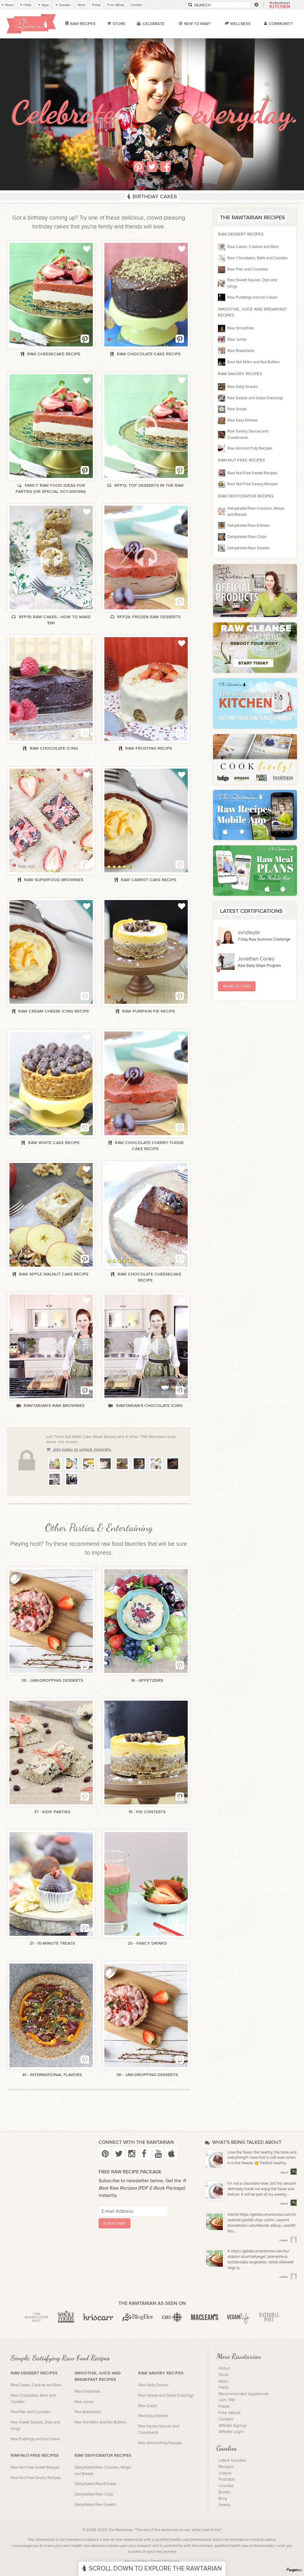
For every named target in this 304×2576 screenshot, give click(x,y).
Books (224, 2492)
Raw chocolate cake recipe (146, 354)
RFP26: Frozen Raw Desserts (146, 616)
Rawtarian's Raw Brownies (51, 1405)
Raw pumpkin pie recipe (146, 1011)
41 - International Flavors (52, 2074)
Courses (226, 2485)
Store (223, 2374)
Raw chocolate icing (51, 748)
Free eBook (230, 2412)
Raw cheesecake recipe (51, 354)
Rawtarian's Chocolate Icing (145, 1405)
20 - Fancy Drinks (147, 1943)
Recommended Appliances (244, 2393)
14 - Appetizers (147, 1680)
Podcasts (227, 2479)
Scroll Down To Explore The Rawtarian (152, 2568)
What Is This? (237, 986)
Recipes (226, 2466)
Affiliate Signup (232, 2425)
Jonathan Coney (256, 959)
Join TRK (227, 2400)
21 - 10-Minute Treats (52, 1943)
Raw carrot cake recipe (146, 879)
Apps (223, 2381)
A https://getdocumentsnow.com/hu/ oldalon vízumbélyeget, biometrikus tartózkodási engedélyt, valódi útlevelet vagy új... (260, 2259)
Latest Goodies (232, 2460)
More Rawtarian (238, 2356)
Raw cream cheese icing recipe (51, 1011)
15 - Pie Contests (147, 1811)
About (224, 2368)
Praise (224, 2406)
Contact (226, 2419)
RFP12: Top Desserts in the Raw (146, 485)
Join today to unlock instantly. (78, 1449)
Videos (225, 2473)
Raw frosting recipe (146, 748)
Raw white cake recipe (51, 1142)
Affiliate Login (231, 2431)
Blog (223, 2498)
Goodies (226, 2447)
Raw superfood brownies (51, 879)
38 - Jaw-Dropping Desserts (52, 1680)
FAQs (224, 2387)
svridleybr (249, 933)
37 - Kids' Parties (52, 1811)
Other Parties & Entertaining (99, 1527)
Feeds (224, 2504)
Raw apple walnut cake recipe (51, 1274)
